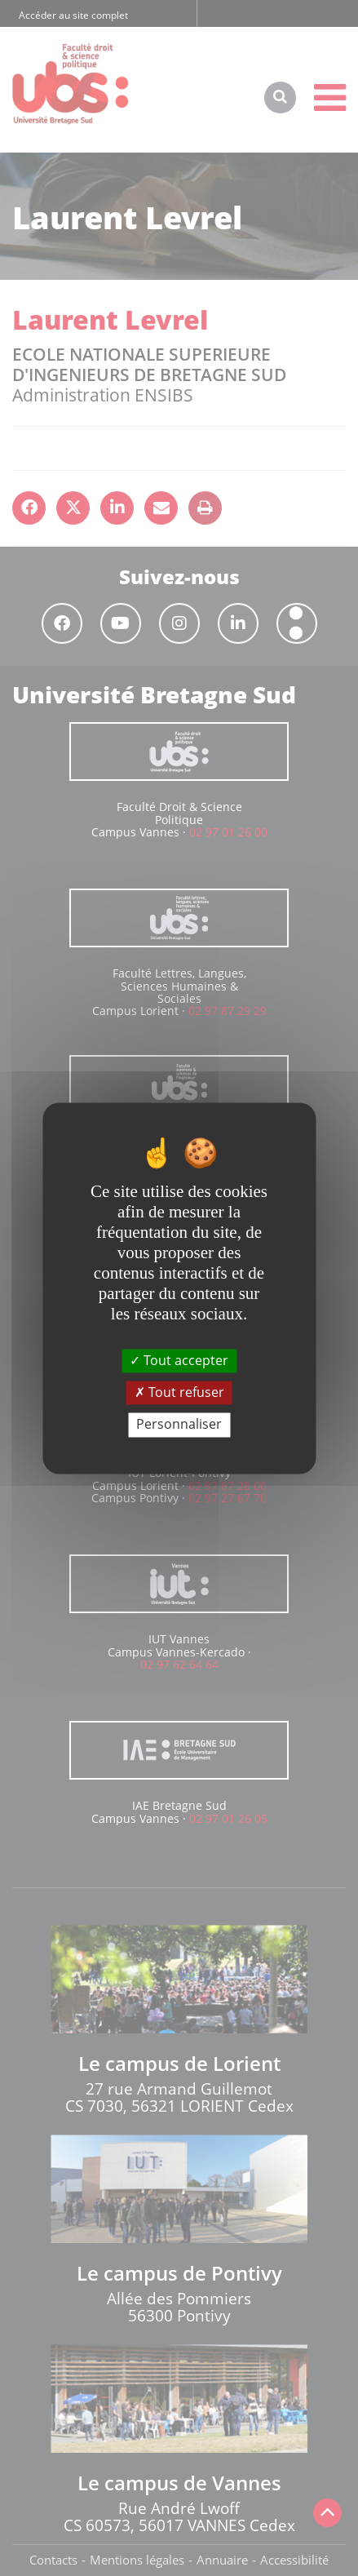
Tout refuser (179, 1393)
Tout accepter (179, 1360)
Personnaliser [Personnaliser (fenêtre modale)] (179, 1425)
